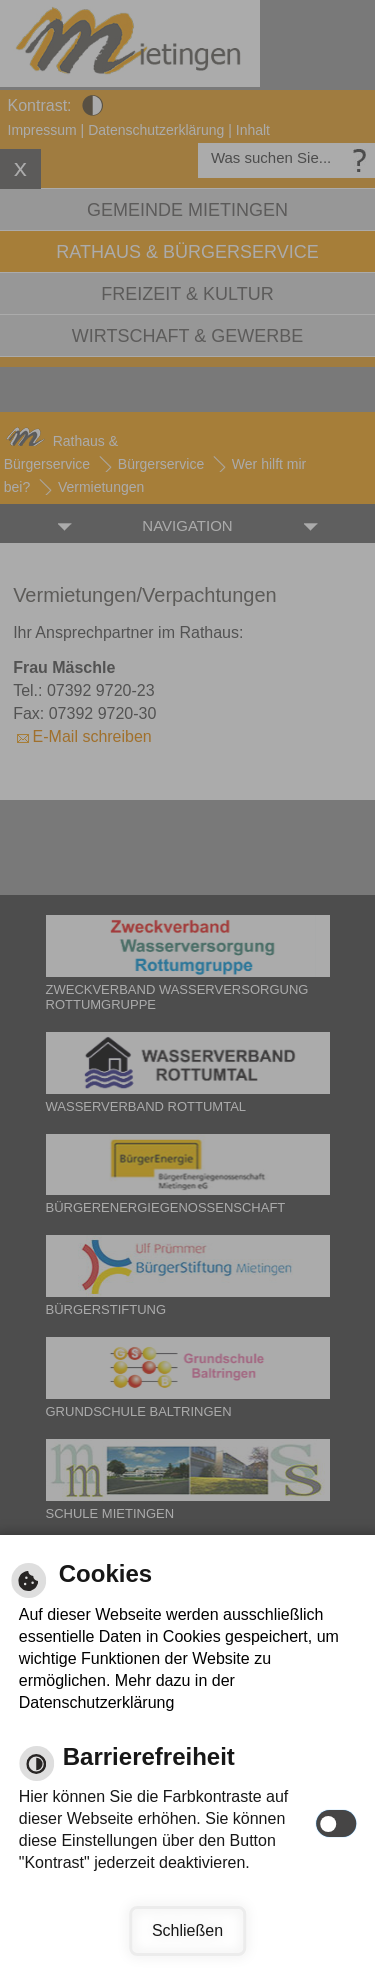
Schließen (187, 1930)
